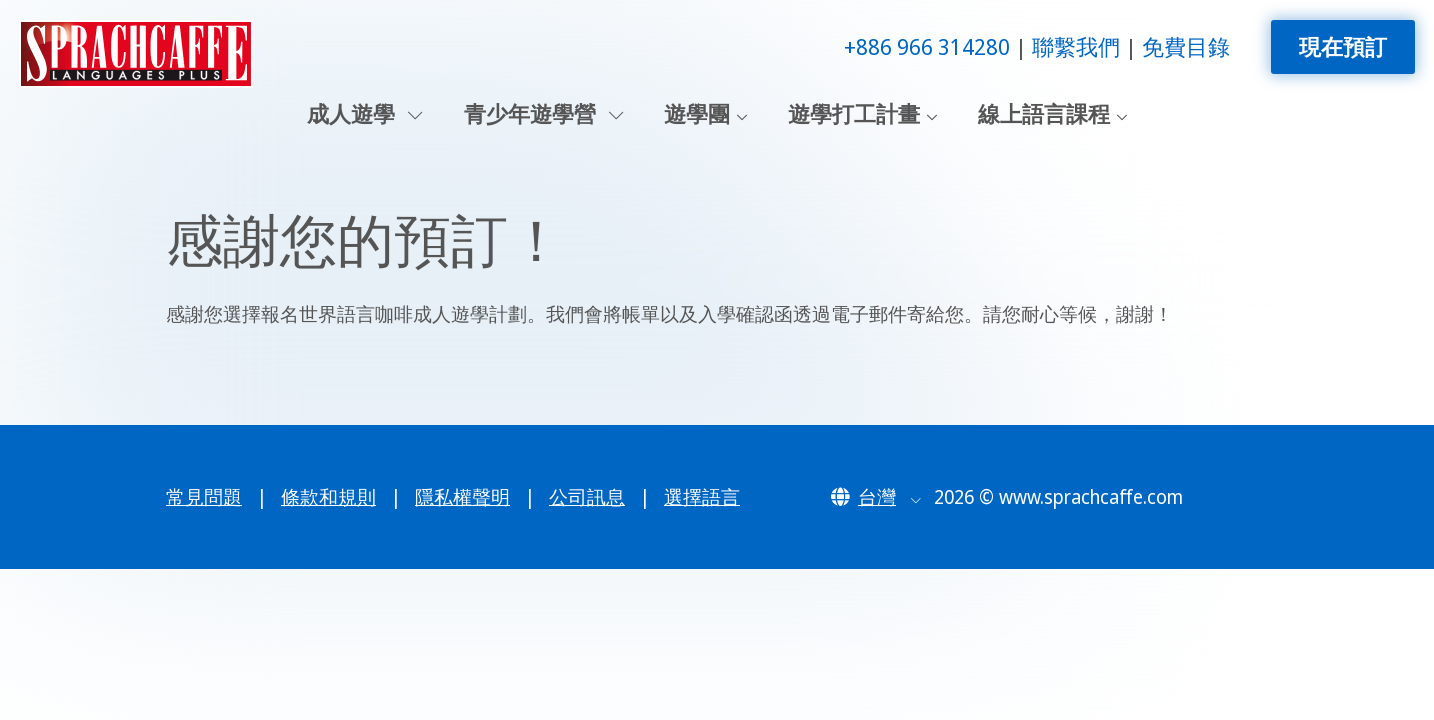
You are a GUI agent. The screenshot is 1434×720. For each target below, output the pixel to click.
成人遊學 (365, 114)
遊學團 (697, 114)
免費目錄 (1186, 46)
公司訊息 (587, 497)
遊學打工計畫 (854, 114)
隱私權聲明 (462, 497)
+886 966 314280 (927, 46)
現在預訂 (1343, 46)
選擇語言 (702, 497)
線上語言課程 (1044, 114)
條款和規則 (328, 497)
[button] (876, 497)
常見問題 (204, 497)
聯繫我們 (1076, 46)
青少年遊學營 (544, 114)
